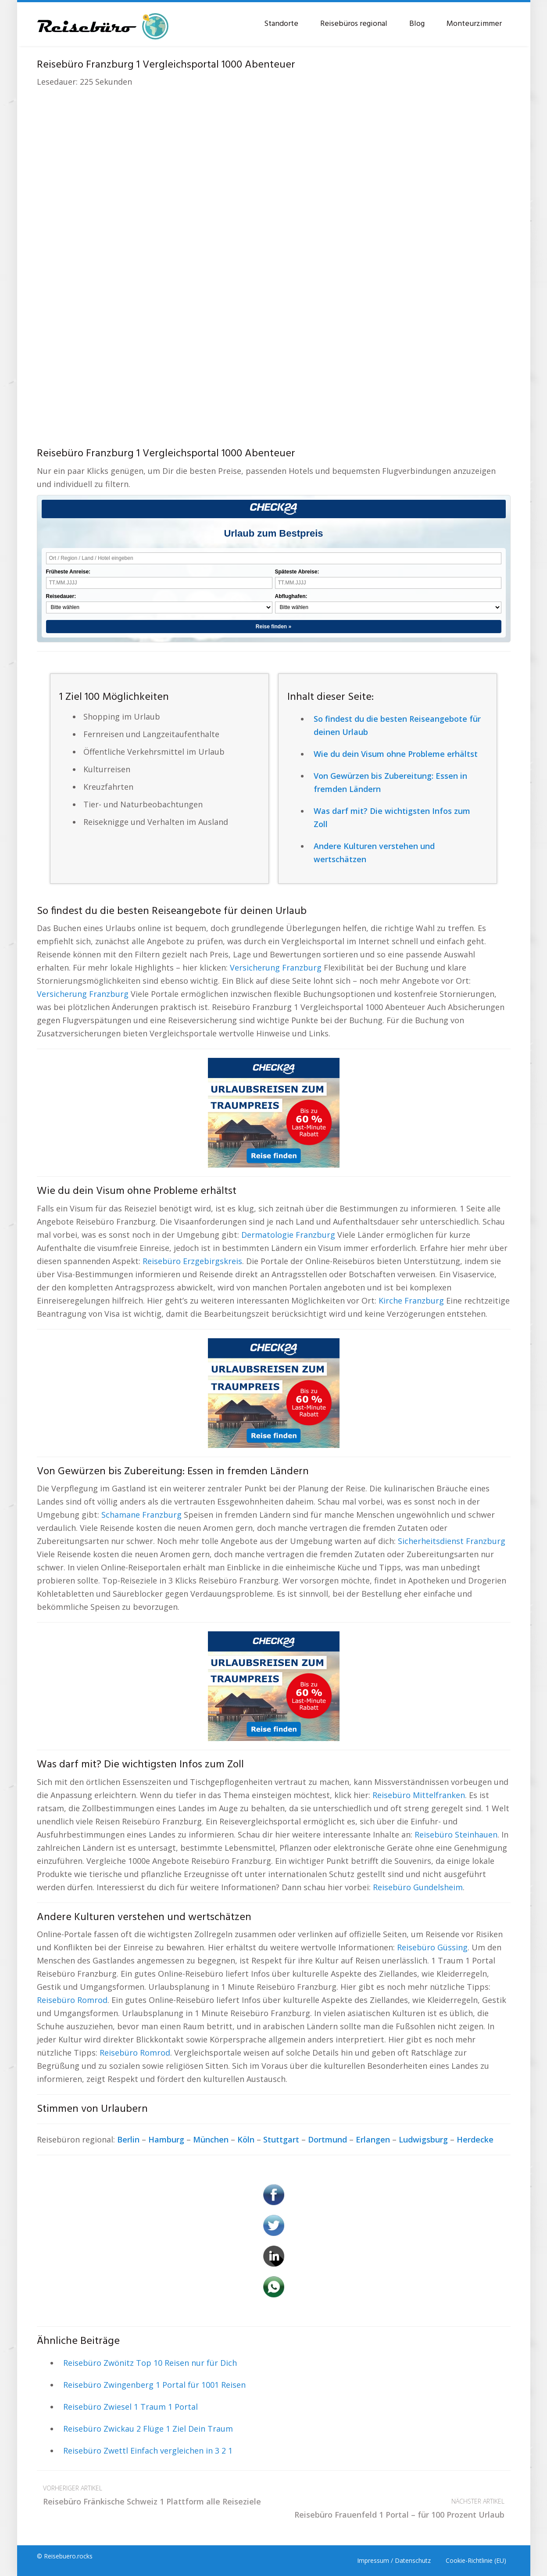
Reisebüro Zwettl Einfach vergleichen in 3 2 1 (147, 2450)
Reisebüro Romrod (72, 2000)
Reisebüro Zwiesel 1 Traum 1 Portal (130, 2406)
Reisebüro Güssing (432, 1947)
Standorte (281, 24)
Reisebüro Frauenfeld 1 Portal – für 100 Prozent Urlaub (392, 2507)
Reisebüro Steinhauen (456, 1834)
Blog (417, 24)
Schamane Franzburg (141, 1514)
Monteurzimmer (474, 24)
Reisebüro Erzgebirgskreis (192, 1261)
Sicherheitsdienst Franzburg (451, 1541)
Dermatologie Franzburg (288, 1234)
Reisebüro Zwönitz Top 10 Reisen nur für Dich (150, 2362)
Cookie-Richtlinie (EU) (476, 2560)
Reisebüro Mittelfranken (418, 1795)
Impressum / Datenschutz (394, 2560)
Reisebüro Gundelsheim (418, 1887)
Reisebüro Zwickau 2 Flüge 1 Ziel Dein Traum (148, 2428)
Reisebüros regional (353, 24)
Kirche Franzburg (411, 1300)
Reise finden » (273, 626)
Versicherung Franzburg (276, 967)
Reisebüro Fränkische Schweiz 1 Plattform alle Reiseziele (155, 2494)
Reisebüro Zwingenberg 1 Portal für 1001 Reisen (154, 2384)
